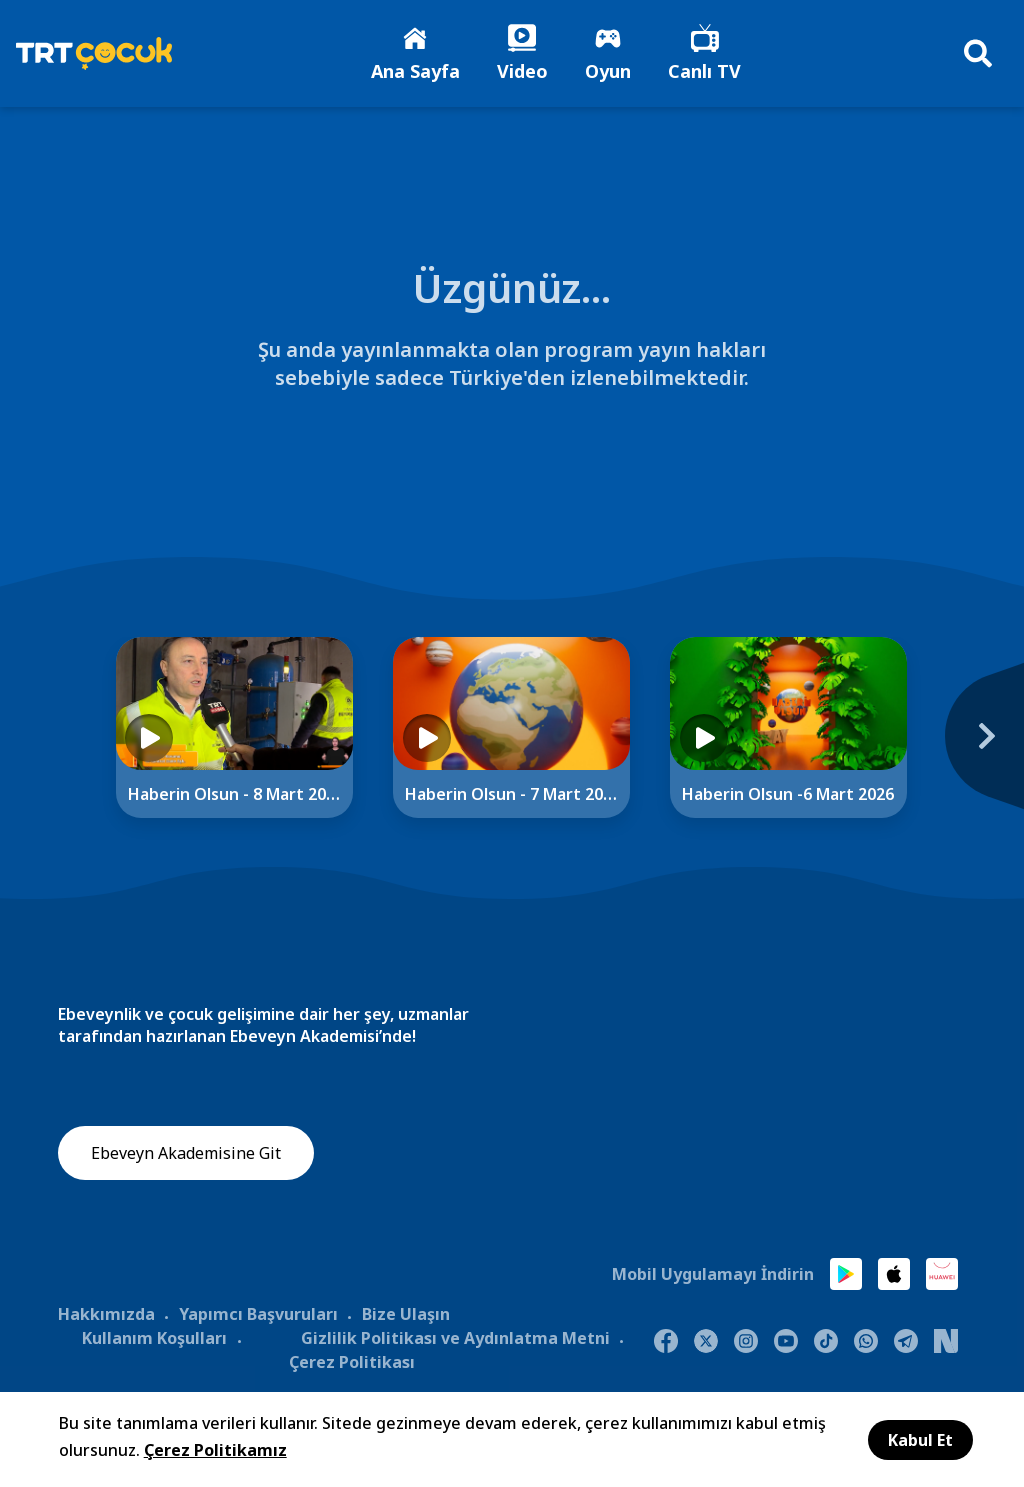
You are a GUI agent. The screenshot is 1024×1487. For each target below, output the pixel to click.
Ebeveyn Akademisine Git (186, 1156)
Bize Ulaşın (406, 1316)
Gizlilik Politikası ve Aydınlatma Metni (455, 1340)
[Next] (974, 749)
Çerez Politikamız (215, 1450)
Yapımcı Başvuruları (258, 1316)
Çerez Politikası (352, 1364)
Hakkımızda (106, 1316)
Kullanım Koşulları (154, 1340)
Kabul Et (920, 1440)
